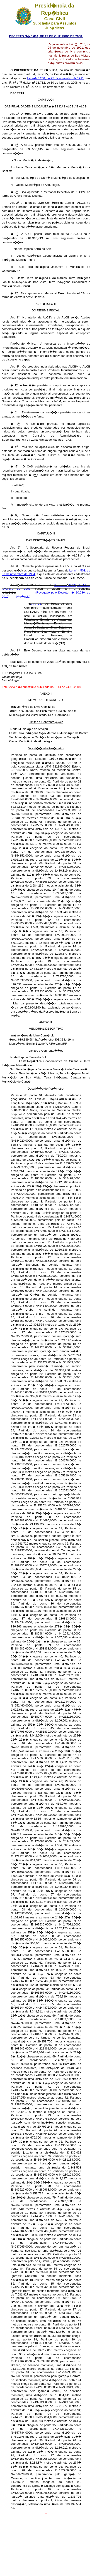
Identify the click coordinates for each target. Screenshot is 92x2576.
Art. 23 (36, 603)
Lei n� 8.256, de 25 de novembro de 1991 (55, 78)
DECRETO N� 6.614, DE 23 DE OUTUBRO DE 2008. (46, 36)
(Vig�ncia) (23, 596)
